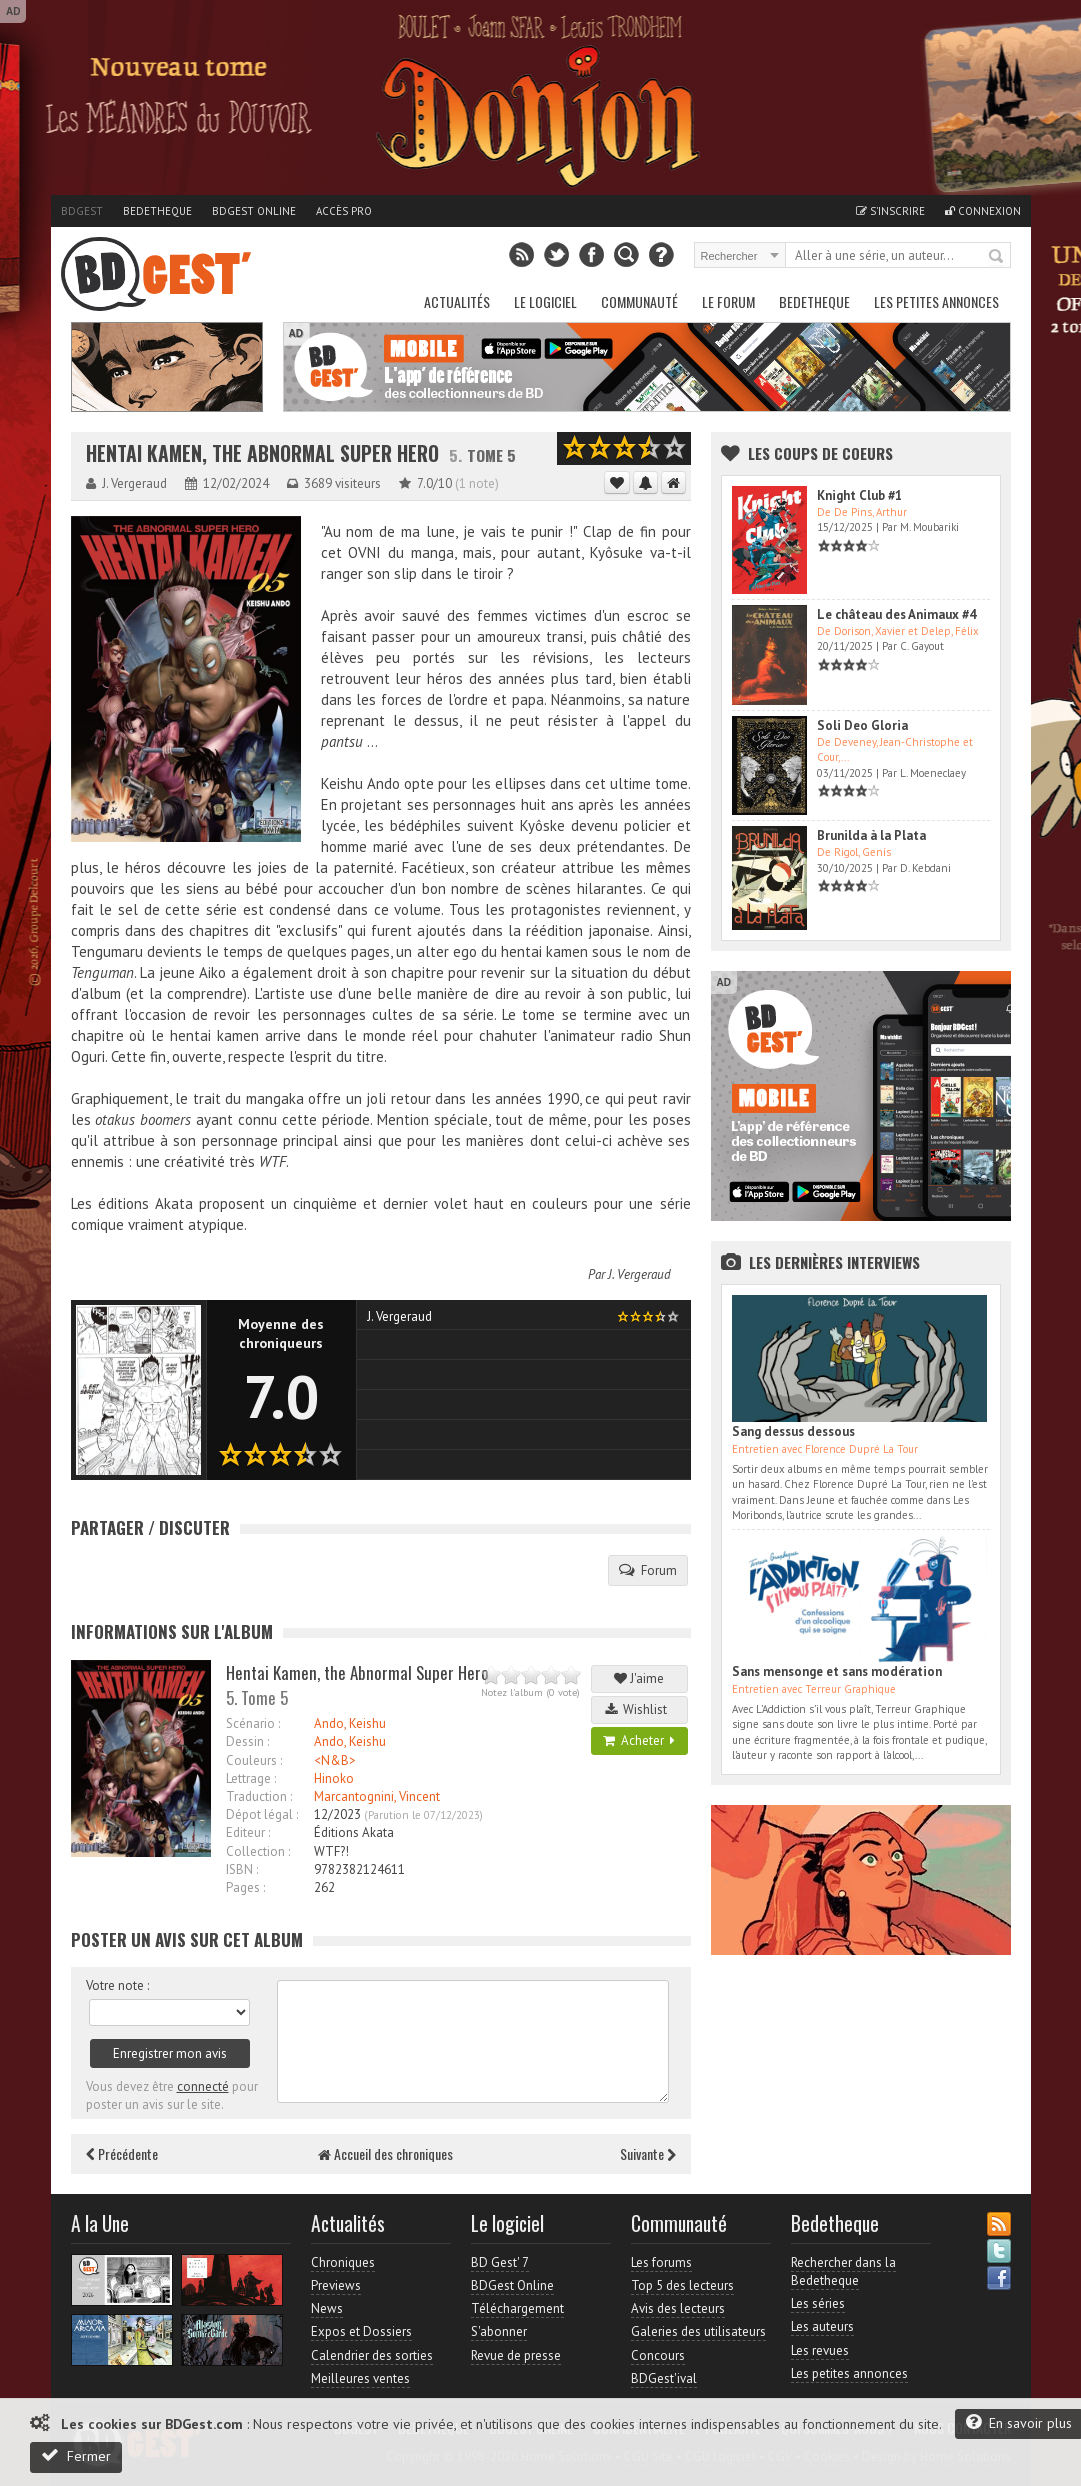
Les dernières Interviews (834, 1262)
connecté (203, 2086)
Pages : (245, 1887)
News (327, 2308)
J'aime (639, 1678)
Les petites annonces (936, 301)
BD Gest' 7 (500, 2262)
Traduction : (259, 1796)
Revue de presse (516, 2355)
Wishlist (639, 1709)
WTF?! (331, 1851)
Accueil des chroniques (385, 2153)
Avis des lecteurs (678, 2308)
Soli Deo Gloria (862, 725)
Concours (658, 2355)
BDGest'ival (664, 2378)
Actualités (457, 301)
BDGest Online (254, 211)
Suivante (648, 2153)
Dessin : (247, 1741)
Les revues (820, 2350)
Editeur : (248, 1832)
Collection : (258, 1851)
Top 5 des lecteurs (682, 2285)
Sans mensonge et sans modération (837, 1671)
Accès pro (344, 211)
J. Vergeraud (639, 1274)
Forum (648, 1570)
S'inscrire (890, 211)
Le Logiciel (545, 301)
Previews (336, 2285)
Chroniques (343, 2262)
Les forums (661, 2262)
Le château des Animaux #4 (896, 614)
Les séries (818, 2303)
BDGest (82, 211)
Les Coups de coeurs (820, 453)
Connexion (983, 211)
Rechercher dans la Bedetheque (843, 2271)
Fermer (76, 2455)
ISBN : (242, 1869)
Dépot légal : (262, 1814)
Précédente (122, 2153)
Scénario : (253, 1723)
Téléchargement (517, 2308)
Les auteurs (822, 2326)
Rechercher (997, 257)
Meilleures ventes (360, 2378)
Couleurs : (254, 1760)
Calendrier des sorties (372, 2355)
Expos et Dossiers (361, 2331)
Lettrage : (251, 1778)
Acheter (639, 1740)
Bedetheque (157, 211)
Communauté (639, 301)
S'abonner (499, 2331)
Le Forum (728, 301)
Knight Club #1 (859, 495)
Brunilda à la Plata (871, 835)
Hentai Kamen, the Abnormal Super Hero (262, 453)
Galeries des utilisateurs (698, 2331)
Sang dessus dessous (793, 1431)
